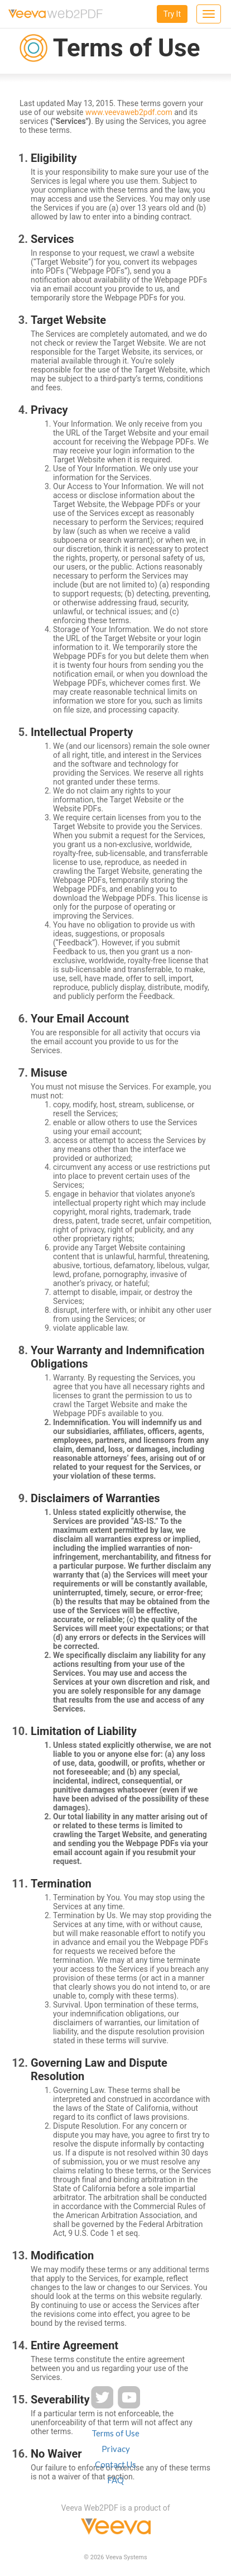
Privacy (116, 2449)
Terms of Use (115, 2433)
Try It (172, 13)
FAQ (115, 2480)
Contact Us (115, 2464)
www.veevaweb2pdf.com (128, 112)
